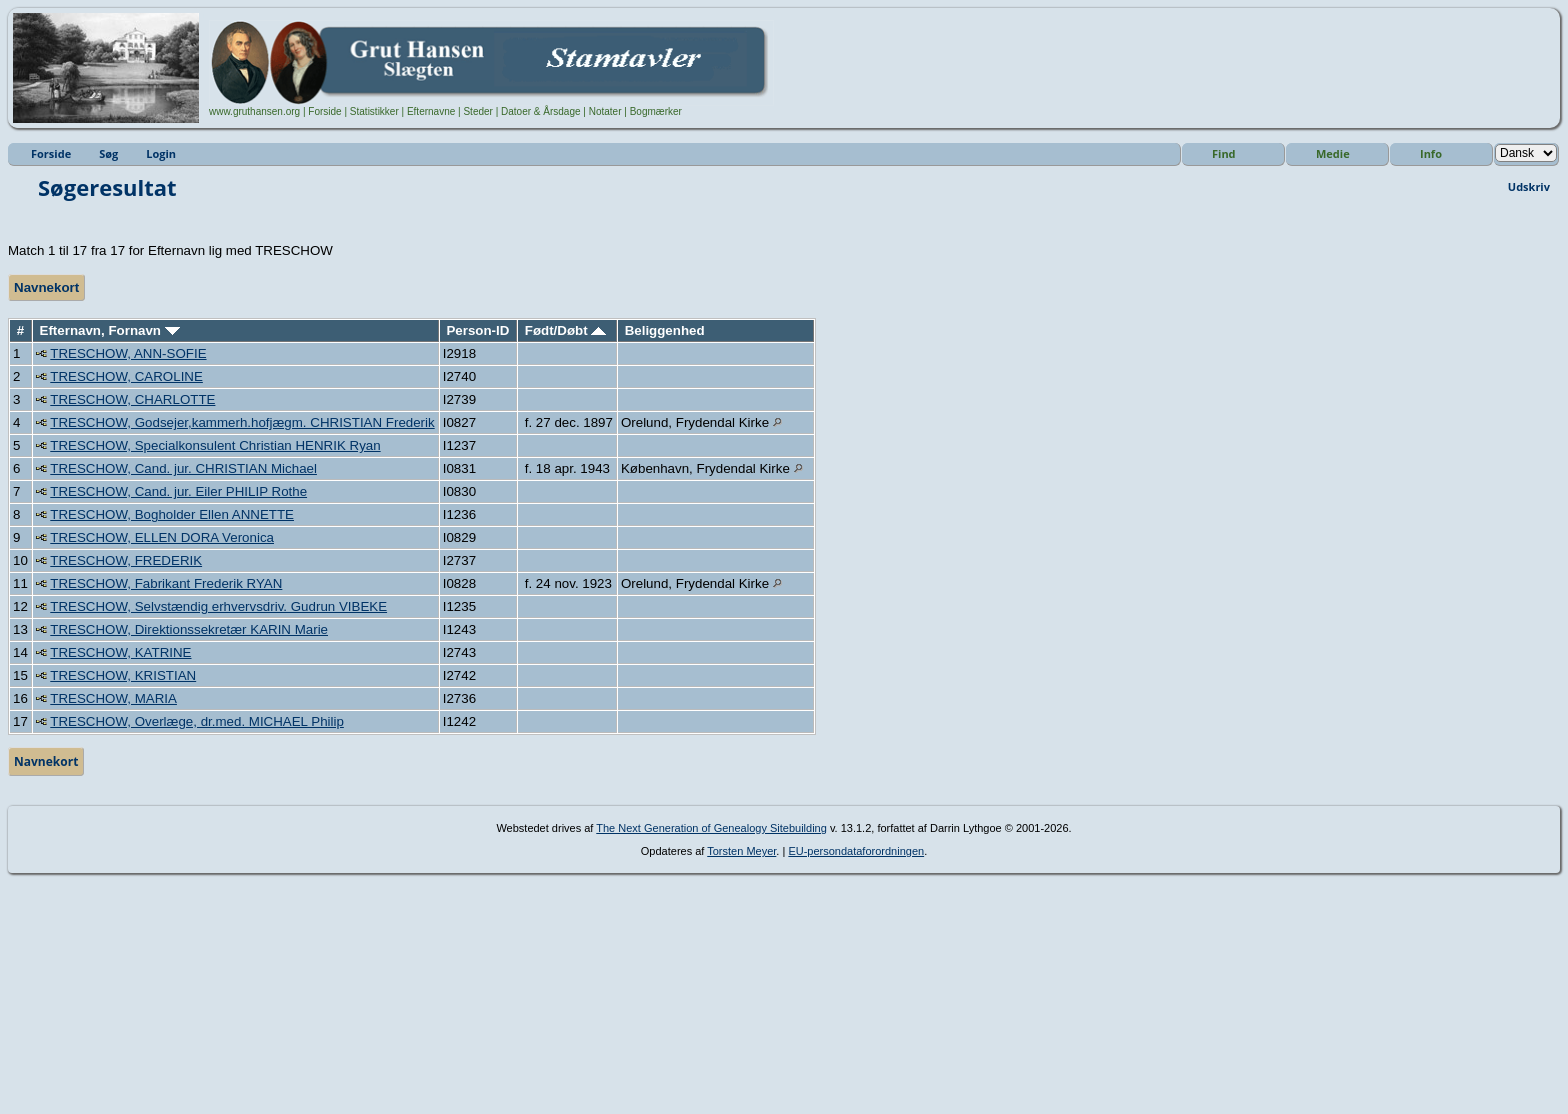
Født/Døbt (566, 330)
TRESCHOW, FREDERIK (126, 560)
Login (161, 153)
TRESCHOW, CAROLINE (126, 376)
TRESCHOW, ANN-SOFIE (128, 353)
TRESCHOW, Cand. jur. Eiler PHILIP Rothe (178, 491)
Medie (1333, 153)
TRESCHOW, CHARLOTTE (132, 399)
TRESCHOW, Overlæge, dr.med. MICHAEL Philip (197, 721)
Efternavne (431, 111)
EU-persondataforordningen (856, 851)
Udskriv (1529, 186)
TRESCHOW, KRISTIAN (123, 675)
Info (1431, 153)
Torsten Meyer (741, 851)
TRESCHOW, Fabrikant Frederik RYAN (166, 583)
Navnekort (46, 287)
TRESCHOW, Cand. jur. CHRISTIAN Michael (183, 468)
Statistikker (374, 111)
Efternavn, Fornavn (110, 330)
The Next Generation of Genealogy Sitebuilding (711, 828)
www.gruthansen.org (254, 111)
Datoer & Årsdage (541, 111)
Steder (477, 111)
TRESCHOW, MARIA (113, 698)
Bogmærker (656, 111)
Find (1224, 153)
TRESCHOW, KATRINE (120, 652)
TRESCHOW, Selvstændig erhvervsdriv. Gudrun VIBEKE (218, 606)
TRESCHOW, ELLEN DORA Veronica (162, 537)
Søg (108, 153)
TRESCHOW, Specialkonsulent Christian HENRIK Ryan (215, 445)
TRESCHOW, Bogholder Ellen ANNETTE (172, 514)
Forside (324, 111)
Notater (605, 111)
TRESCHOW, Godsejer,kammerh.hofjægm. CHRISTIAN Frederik (242, 422)
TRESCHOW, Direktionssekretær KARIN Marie (189, 629)
